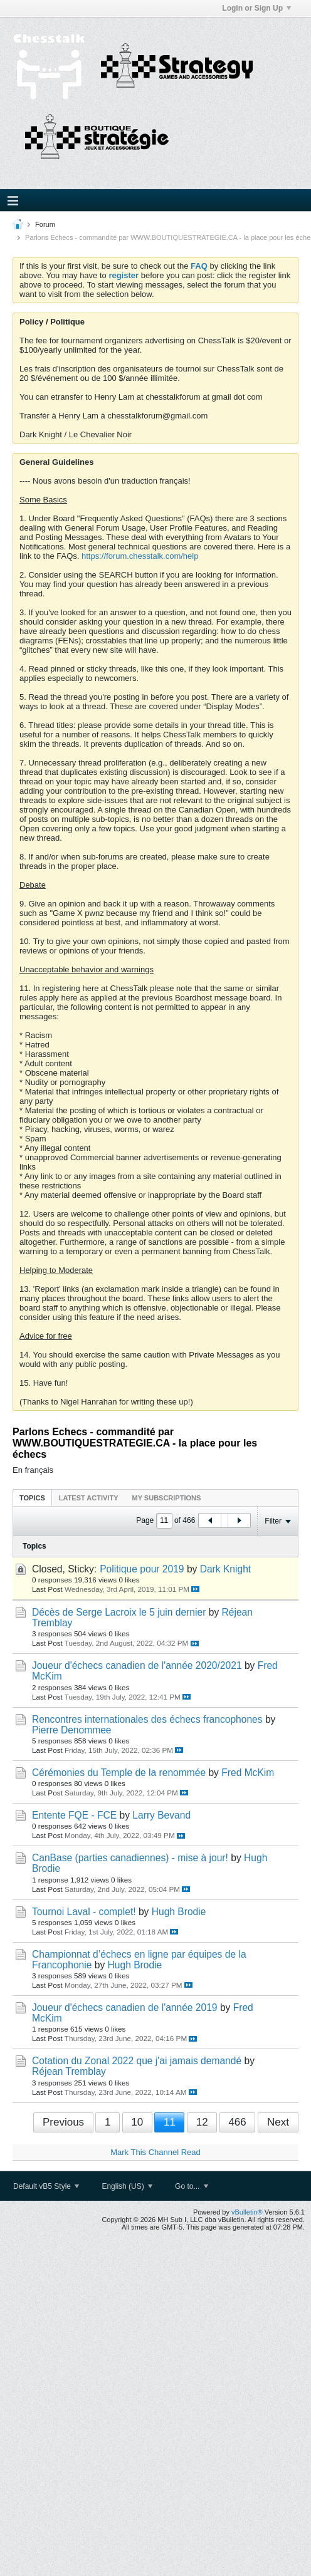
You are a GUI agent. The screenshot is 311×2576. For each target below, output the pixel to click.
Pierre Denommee (72, 1730)
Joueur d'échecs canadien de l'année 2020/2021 (137, 1665)
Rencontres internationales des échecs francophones (147, 1719)
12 (202, 2122)
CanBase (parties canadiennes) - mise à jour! (130, 1857)
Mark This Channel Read (155, 2152)
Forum (45, 224)
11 (170, 2122)
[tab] (32, 1497)
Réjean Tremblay (69, 2071)
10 (137, 2122)
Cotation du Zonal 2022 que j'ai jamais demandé (136, 2060)
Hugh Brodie (179, 1911)
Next (278, 2122)
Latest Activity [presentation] (89, 1498)
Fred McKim (247, 1772)
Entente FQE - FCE (74, 1815)
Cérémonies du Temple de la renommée (119, 1772)
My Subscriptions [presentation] (166, 1498)
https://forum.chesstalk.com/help (140, 556)
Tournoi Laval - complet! (84, 1911)
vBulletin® (247, 2212)
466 (237, 2122)
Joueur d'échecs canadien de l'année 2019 (125, 2007)
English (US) (127, 2186)
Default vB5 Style (46, 2186)
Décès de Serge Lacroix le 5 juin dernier (119, 1612)
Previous (63, 2122)
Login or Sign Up (256, 8)
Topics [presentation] (32, 1498)
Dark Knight (225, 1569)
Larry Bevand (161, 1815)
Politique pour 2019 (142, 1569)
